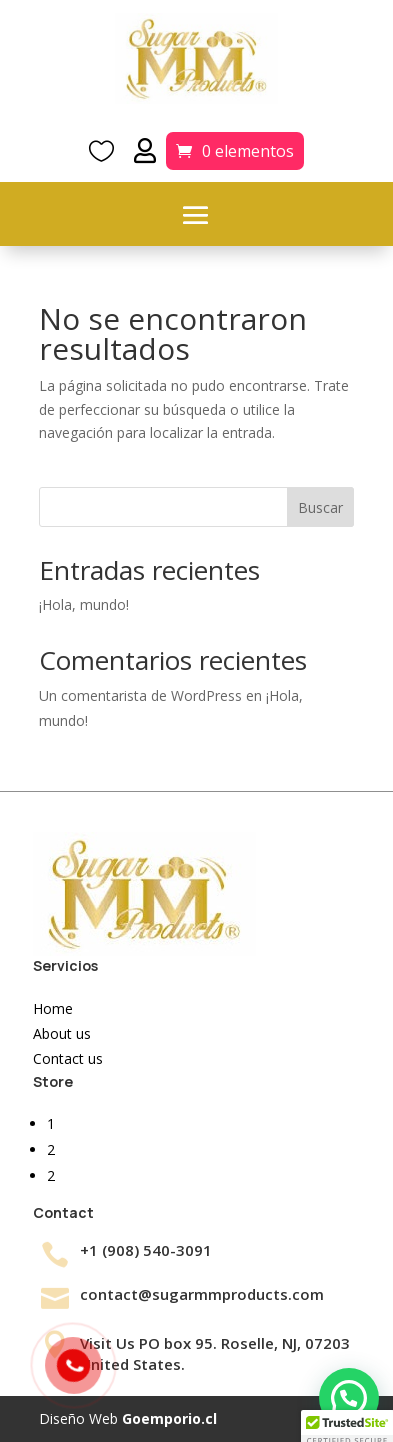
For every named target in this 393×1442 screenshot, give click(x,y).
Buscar (320, 507)
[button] (349, 1398)
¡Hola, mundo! (84, 604)
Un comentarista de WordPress (140, 695)
